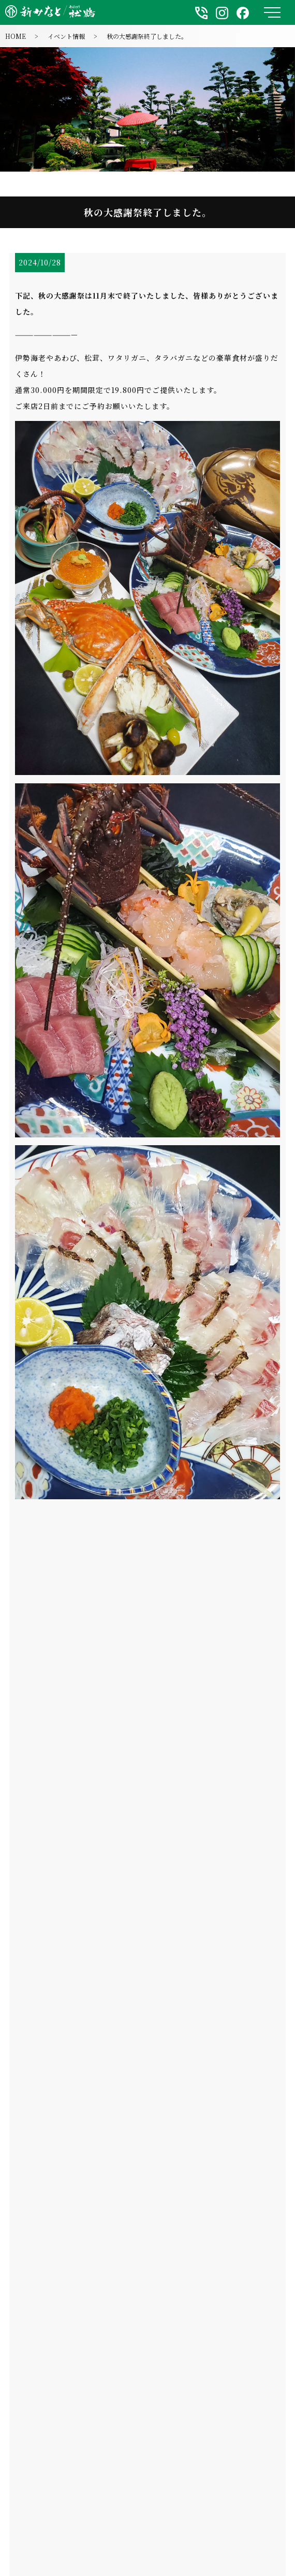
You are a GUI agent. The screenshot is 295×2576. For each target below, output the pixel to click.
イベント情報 (66, 36)
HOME (15, 36)
